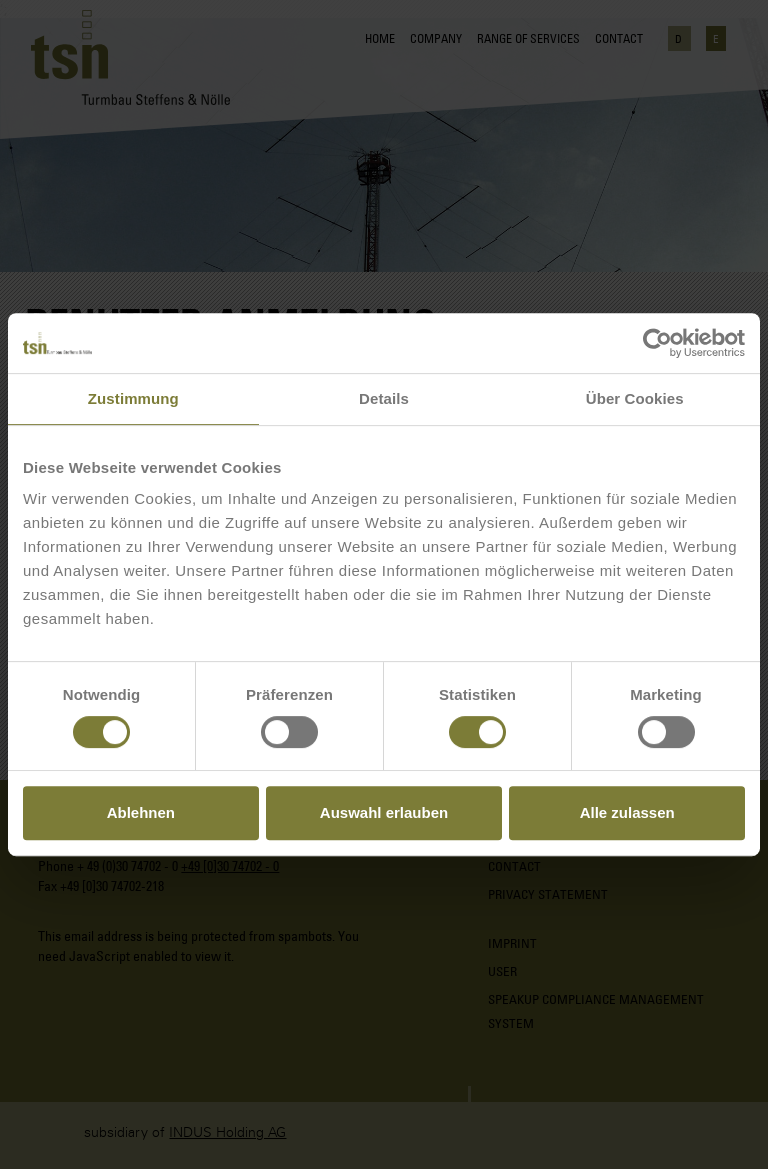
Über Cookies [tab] (635, 398)
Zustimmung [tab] (133, 398)
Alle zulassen (627, 812)
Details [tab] (384, 398)
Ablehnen (141, 812)
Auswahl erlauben (384, 812)
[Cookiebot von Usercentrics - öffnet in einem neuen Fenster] (657, 343)
